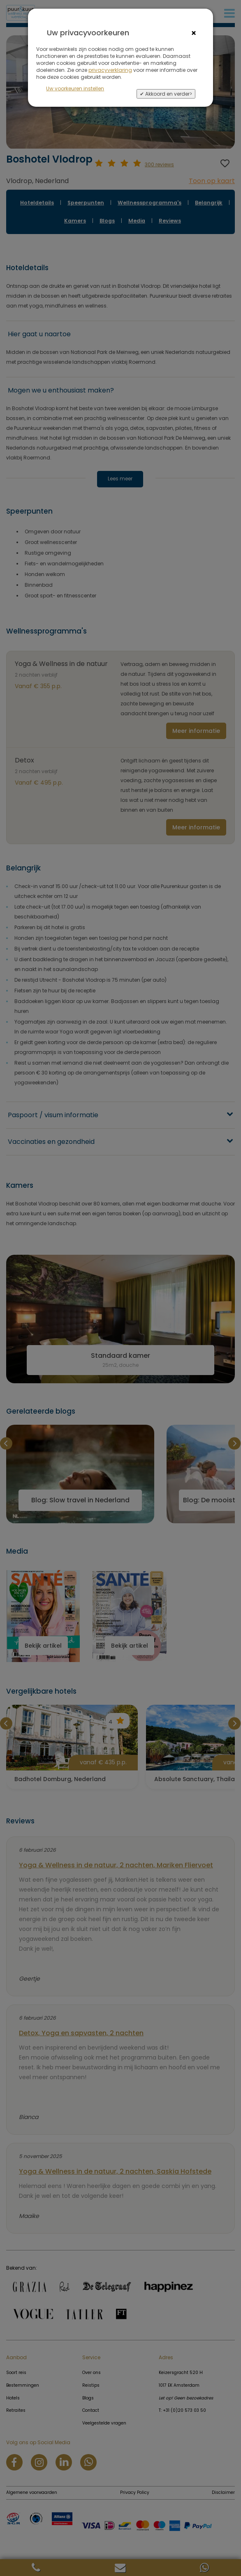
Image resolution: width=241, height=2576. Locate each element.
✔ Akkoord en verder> (166, 93)
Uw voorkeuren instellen (75, 88)
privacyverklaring (110, 70)
